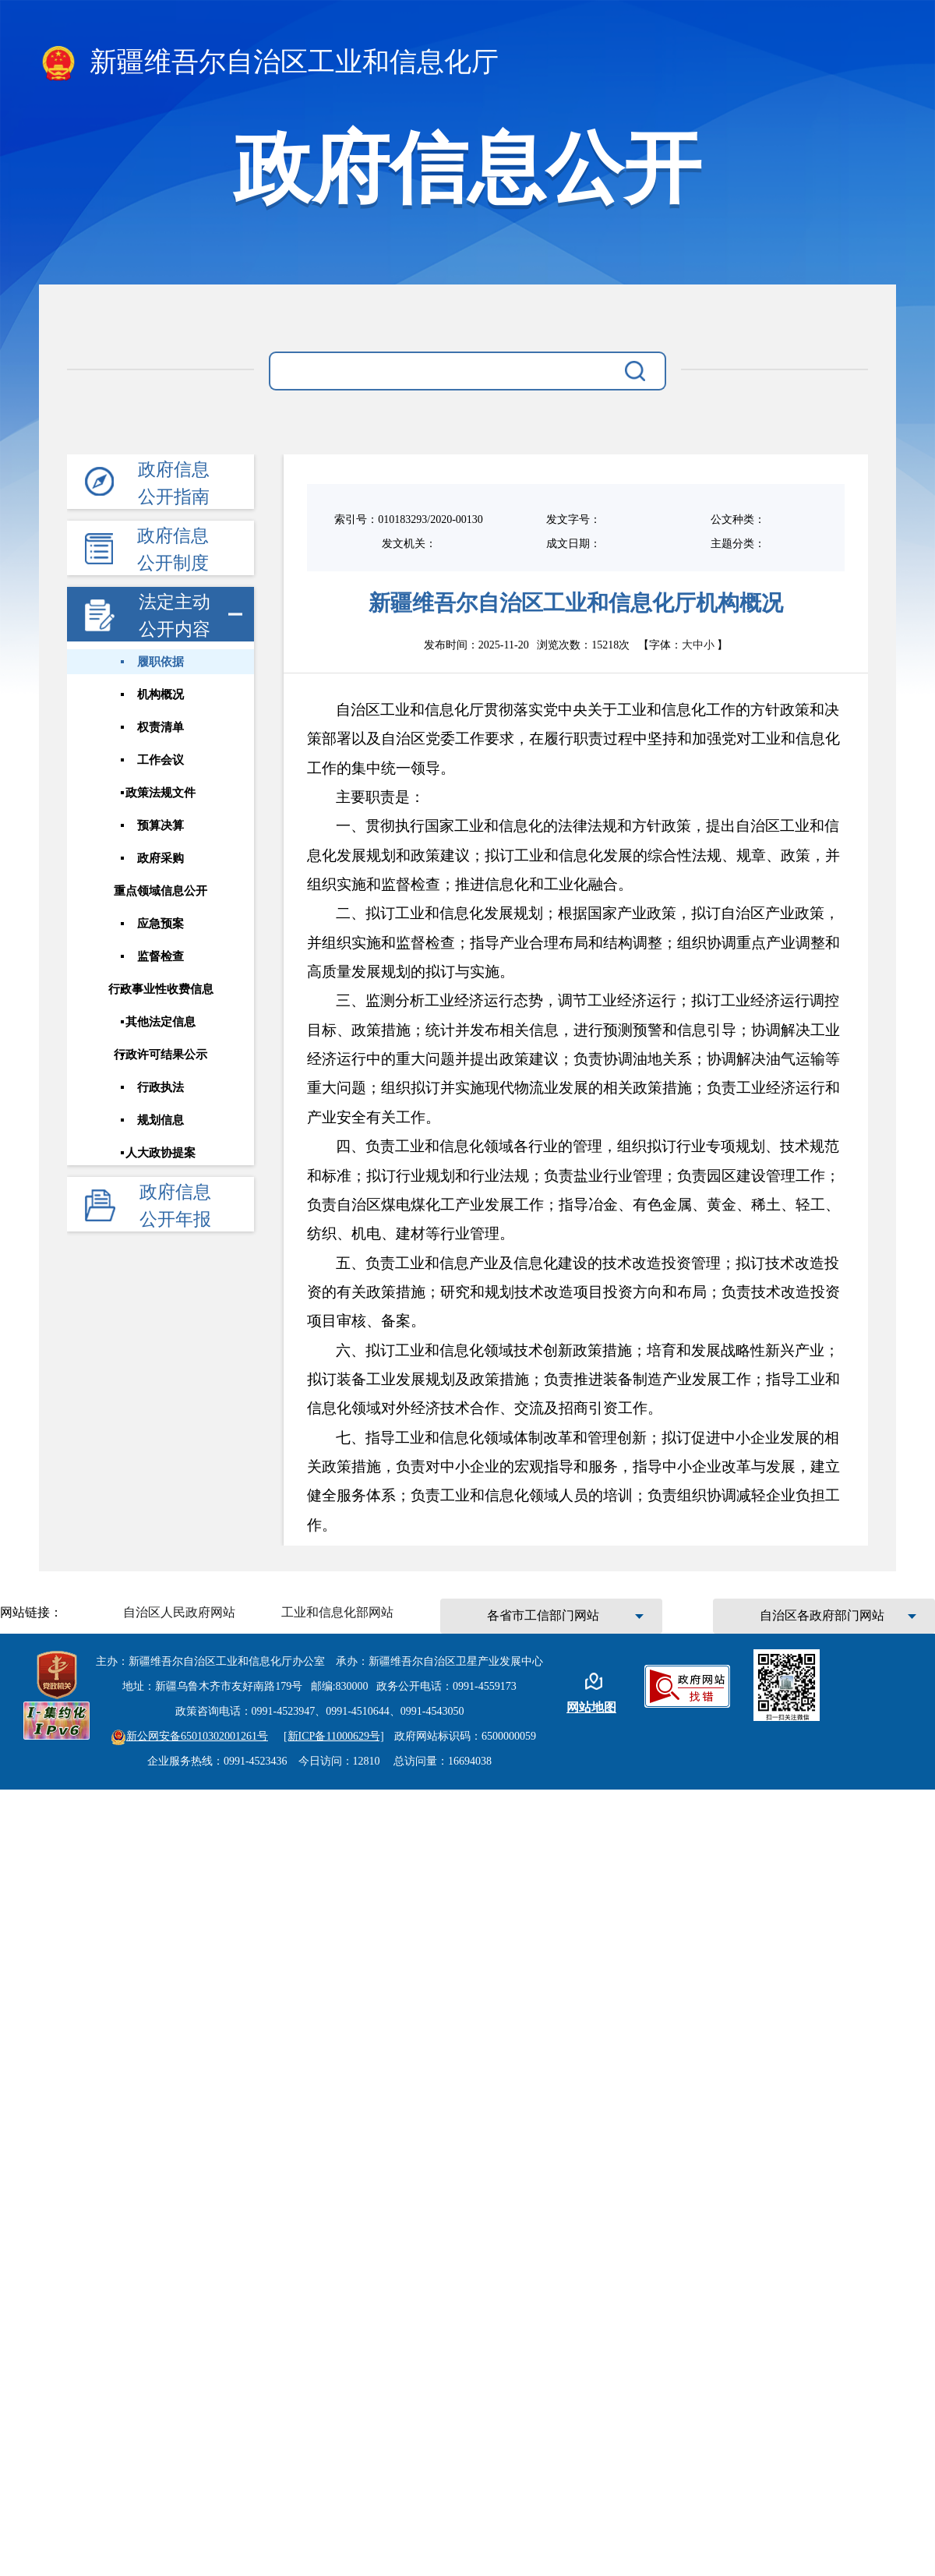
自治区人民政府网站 (179, 1612)
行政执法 (159, 1086)
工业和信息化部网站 (337, 1612)
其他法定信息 (160, 1020)
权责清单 (159, 726)
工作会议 (159, 759)
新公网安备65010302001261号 (189, 1736)
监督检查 (159, 955)
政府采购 (159, 857)
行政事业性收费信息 (160, 987)
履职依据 (159, 661)
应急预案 (159, 922)
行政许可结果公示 (159, 1053)
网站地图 (591, 1707)
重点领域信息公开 (159, 890)
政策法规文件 (160, 792)
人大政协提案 (160, 1150)
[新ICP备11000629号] (334, 1736)
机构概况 (159, 694)
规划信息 (159, 1117)
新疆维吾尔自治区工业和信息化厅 (269, 63)
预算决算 (159, 824)
